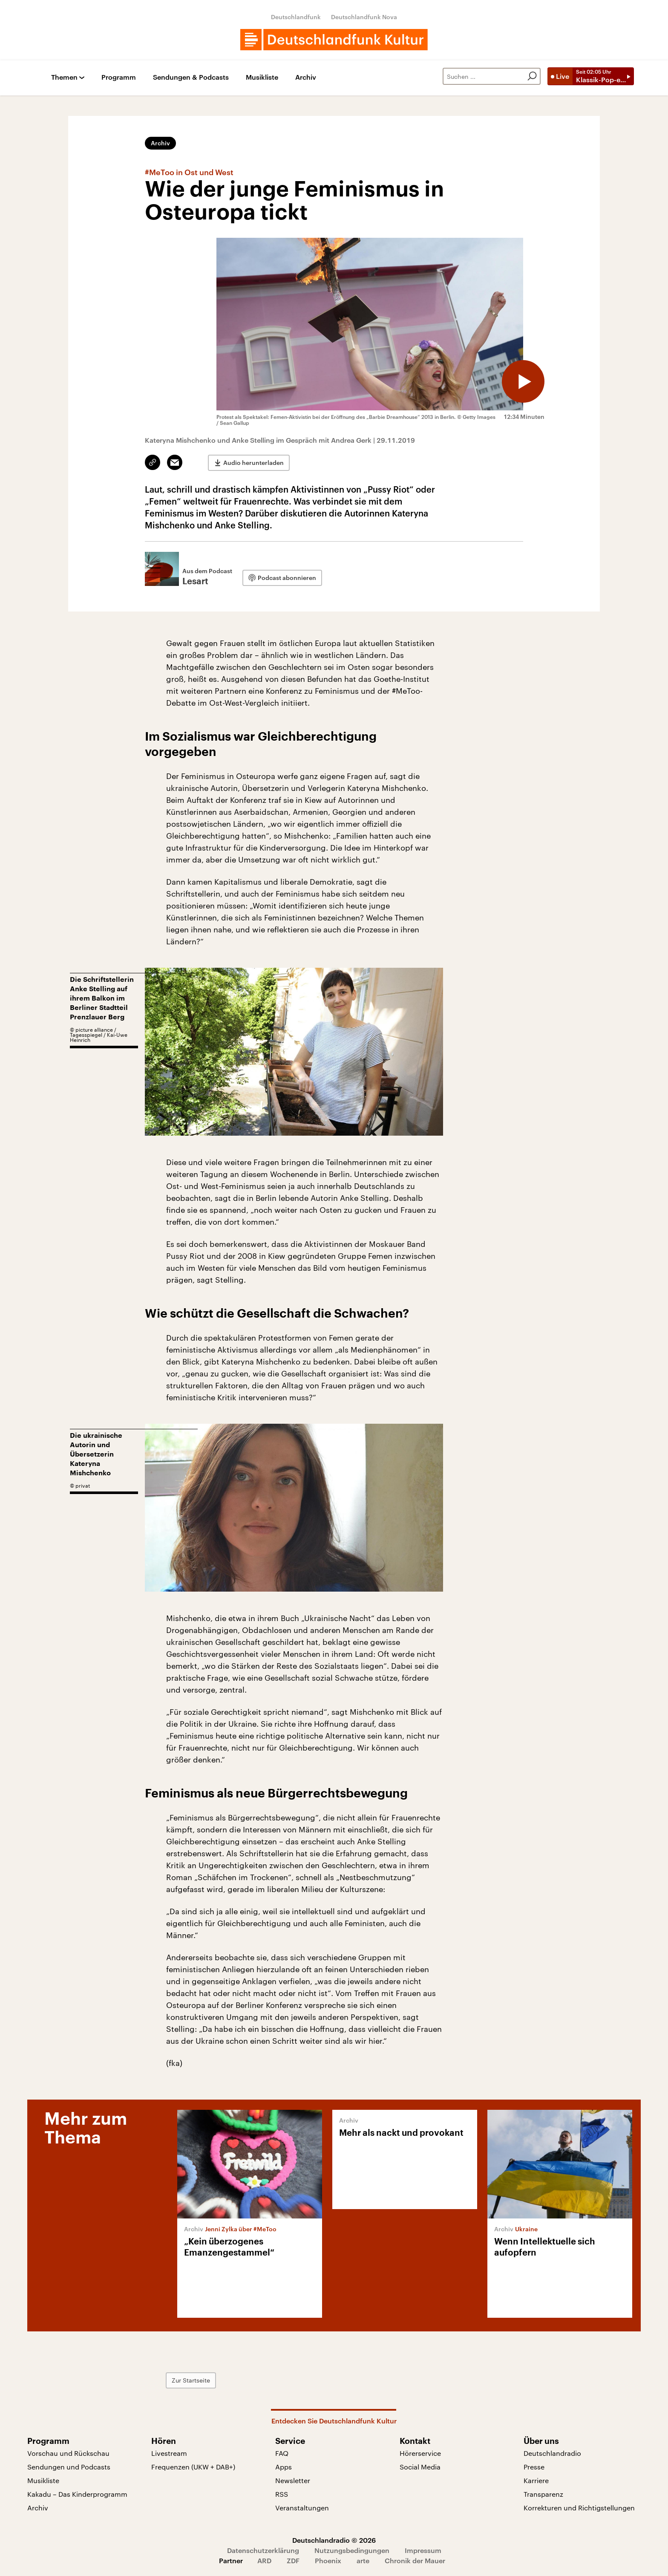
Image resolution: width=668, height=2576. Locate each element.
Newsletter (292, 2480)
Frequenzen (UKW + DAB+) (193, 2467)
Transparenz (543, 2494)
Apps (283, 2467)
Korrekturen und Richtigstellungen (579, 2508)
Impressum (423, 2550)
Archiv (305, 77)
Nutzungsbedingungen (351, 2550)
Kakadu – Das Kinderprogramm (77, 2494)
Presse (534, 2467)
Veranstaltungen (302, 2508)
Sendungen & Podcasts (191, 77)
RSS (281, 2494)
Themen (64, 77)
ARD (264, 2560)
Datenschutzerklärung (263, 2550)
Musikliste (262, 77)
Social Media (420, 2467)
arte (363, 2560)
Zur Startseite (191, 2380)
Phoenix (328, 2560)
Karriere (536, 2480)
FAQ (281, 2453)
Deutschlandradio (552, 2453)
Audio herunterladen (253, 462)
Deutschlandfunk (296, 16)
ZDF (293, 2560)
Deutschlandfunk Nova (364, 16)
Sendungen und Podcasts (68, 2467)
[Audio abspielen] (523, 381)
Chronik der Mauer (415, 2560)
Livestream (169, 2453)
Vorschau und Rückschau (68, 2453)
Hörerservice (420, 2453)
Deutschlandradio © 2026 (334, 2540)
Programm (118, 77)
